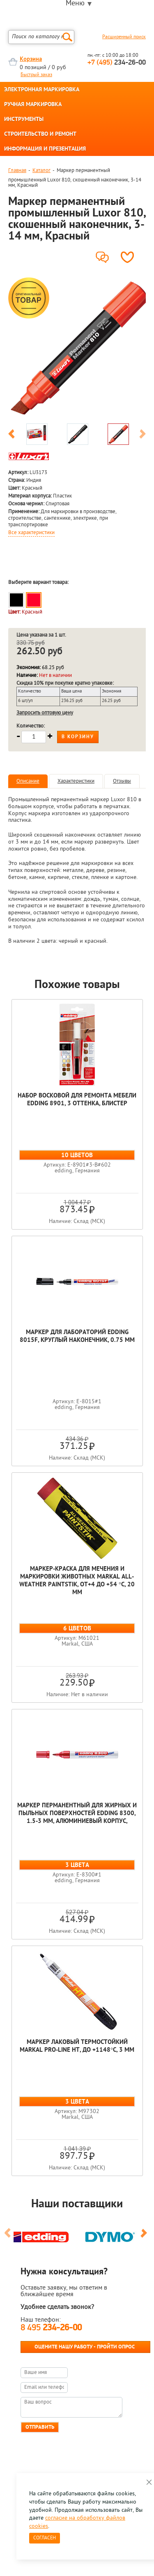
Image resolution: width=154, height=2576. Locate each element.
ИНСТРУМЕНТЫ (24, 120)
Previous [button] (11, 435)
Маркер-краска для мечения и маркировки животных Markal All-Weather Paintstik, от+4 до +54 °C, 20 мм (77, 1581)
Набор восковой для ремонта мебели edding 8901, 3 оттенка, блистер (77, 1100)
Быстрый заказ (36, 75)
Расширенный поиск (124, 37)
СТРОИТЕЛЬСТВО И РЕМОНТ (40, 134)
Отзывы (122, 781)
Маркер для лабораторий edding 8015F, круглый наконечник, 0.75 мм (77, 1336)
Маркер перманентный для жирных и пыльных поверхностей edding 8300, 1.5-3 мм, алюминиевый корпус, (77, 1813)
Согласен (44, 2538)
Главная (17, 170)
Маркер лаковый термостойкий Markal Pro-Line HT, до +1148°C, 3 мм (77, 2046)
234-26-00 (116, 63)
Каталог (41, 170)
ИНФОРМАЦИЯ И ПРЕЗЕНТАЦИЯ (45, 149)
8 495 (51, 2328)
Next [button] (142, 435)
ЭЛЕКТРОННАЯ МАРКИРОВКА (41, 90)
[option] (77, 347)
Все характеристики (31, 533)
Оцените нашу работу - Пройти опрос (84, 2347)
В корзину (78, 737)
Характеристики (75, 781)
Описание (27, 781)
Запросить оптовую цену (44, 712)
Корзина (31, 59)
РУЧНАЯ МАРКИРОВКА (33, 105)
